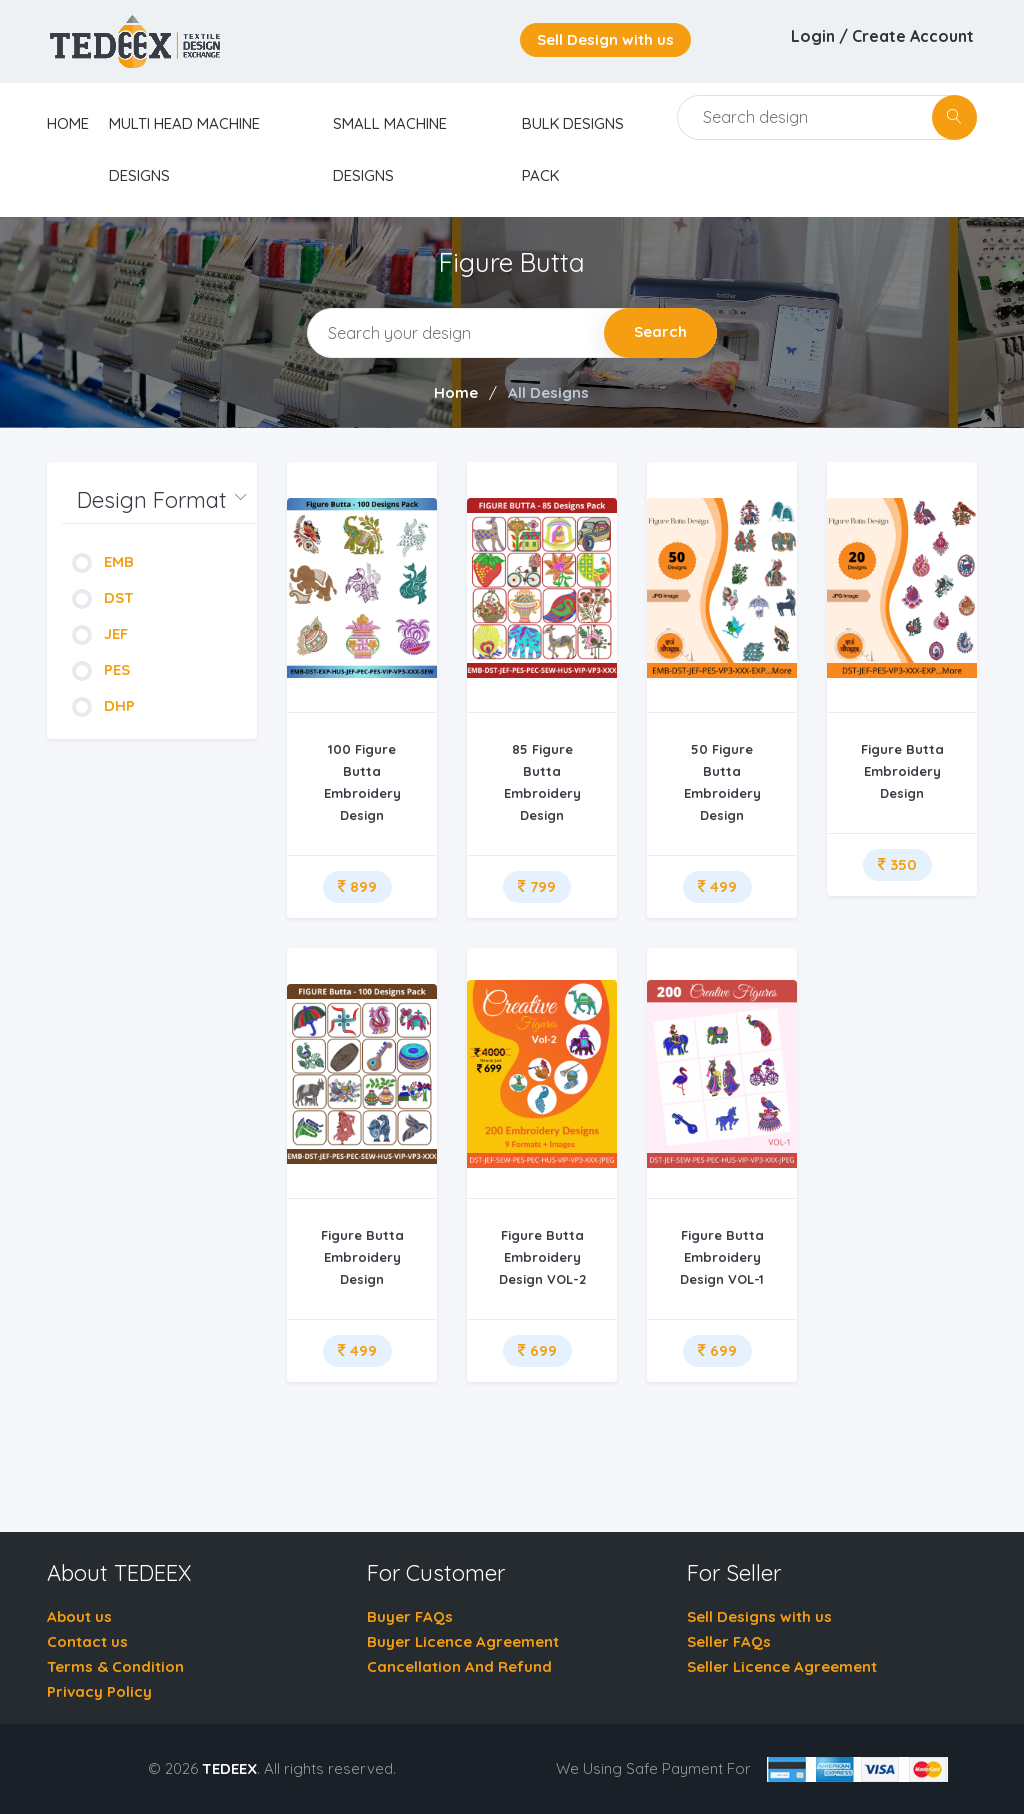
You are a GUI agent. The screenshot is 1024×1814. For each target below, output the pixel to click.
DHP (103, 705)
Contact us (87, 1641)
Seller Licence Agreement (782, 1666)
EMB (103, 561)
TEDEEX (229, 1768)
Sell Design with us (605, 39)
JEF (100, 633)
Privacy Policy (99, 1691)
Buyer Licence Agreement (463, 1641)
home (68, 123)
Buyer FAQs (410, 1616)
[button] (159, 500)
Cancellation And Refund (459, 1666)
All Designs (548, 392)
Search (660, 331)
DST (103, 597)
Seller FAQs (729, 1641)
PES (101, 669)
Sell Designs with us (759, 1616)
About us (79, 1616)
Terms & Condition (115, 1666)
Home (456, 392)
